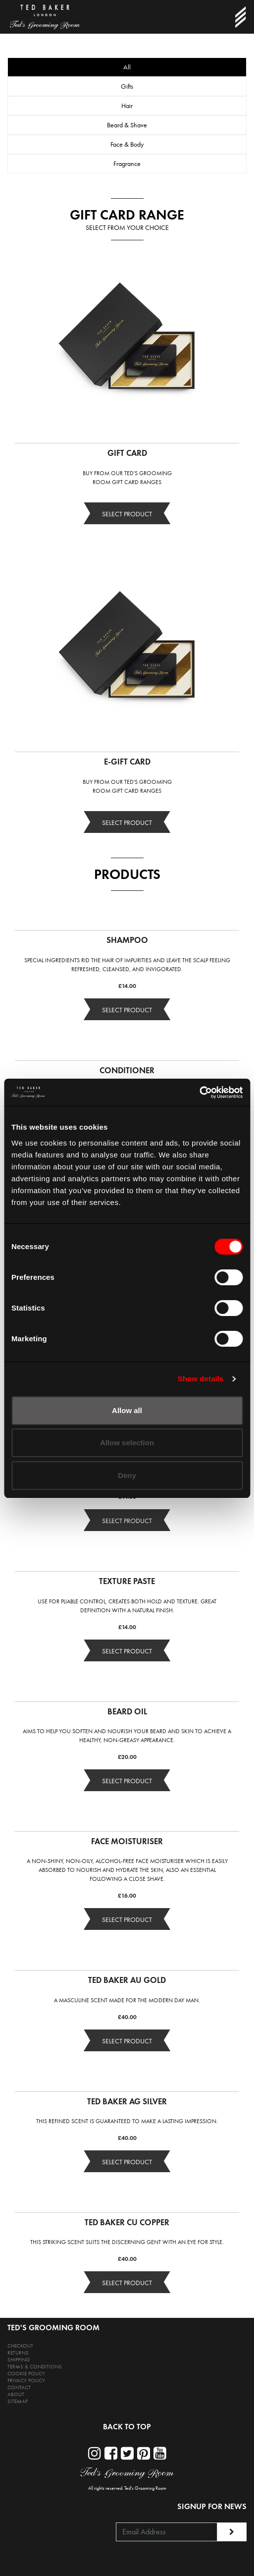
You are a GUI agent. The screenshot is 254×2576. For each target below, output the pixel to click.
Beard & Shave (127, 125)
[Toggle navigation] (240, 17)
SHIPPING (18, 2360)
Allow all (127, 1410)
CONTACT (19, 2387)
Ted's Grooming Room (145, 2488)
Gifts (127, 86)
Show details (201, 1378)
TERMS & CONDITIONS (34, 2366)
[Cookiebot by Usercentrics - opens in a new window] (199, 1092)
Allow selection (127, 1442)
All (127, 67)
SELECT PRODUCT (127, 514)
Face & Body (127, 144)
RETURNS (18, 2353)
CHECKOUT (20, 2346)
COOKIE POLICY (26, 2373)
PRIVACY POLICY (26, 2380)
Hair (127, 106)
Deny (127, 1475)
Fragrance (127, 164)
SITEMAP (17, 2401)
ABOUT (15, 2394)
